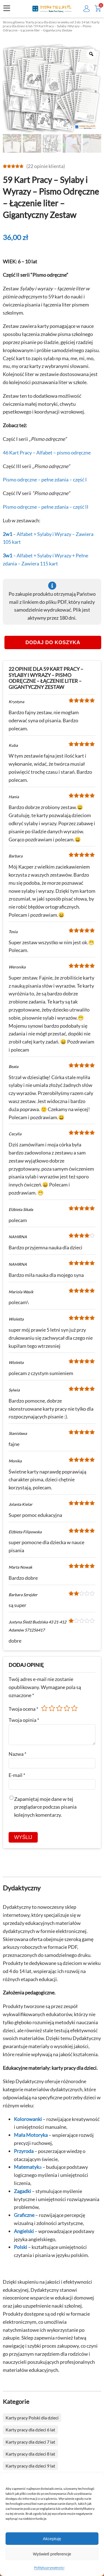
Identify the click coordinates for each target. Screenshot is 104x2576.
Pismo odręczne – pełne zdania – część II (45, 507)
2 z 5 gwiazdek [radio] (52, 1708)
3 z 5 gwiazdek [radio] (59, 1708)
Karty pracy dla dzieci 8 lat (30, 2453)
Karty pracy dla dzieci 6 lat (30, 2429)
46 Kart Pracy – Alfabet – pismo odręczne (47, 452)
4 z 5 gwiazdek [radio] (67, 1708)
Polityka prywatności (49, 2567)
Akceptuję (52, 2538)
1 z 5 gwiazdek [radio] (44, 1708)
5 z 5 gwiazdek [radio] (74, 1708)
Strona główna (13, 22)
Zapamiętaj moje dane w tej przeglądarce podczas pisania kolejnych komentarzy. (45, 1807)
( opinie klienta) (45, 166)
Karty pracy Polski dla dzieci (32, 2417)
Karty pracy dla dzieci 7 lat (30, 2441)
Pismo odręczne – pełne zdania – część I (45, 480)
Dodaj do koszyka (53, 642)
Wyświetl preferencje (52, 2554)
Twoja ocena (23, 1709)
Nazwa (17, 1754)
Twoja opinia (24, 1720)
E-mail (17, 1775)
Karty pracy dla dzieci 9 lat (30, 2465)
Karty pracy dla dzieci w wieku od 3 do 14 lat (57, 22)
